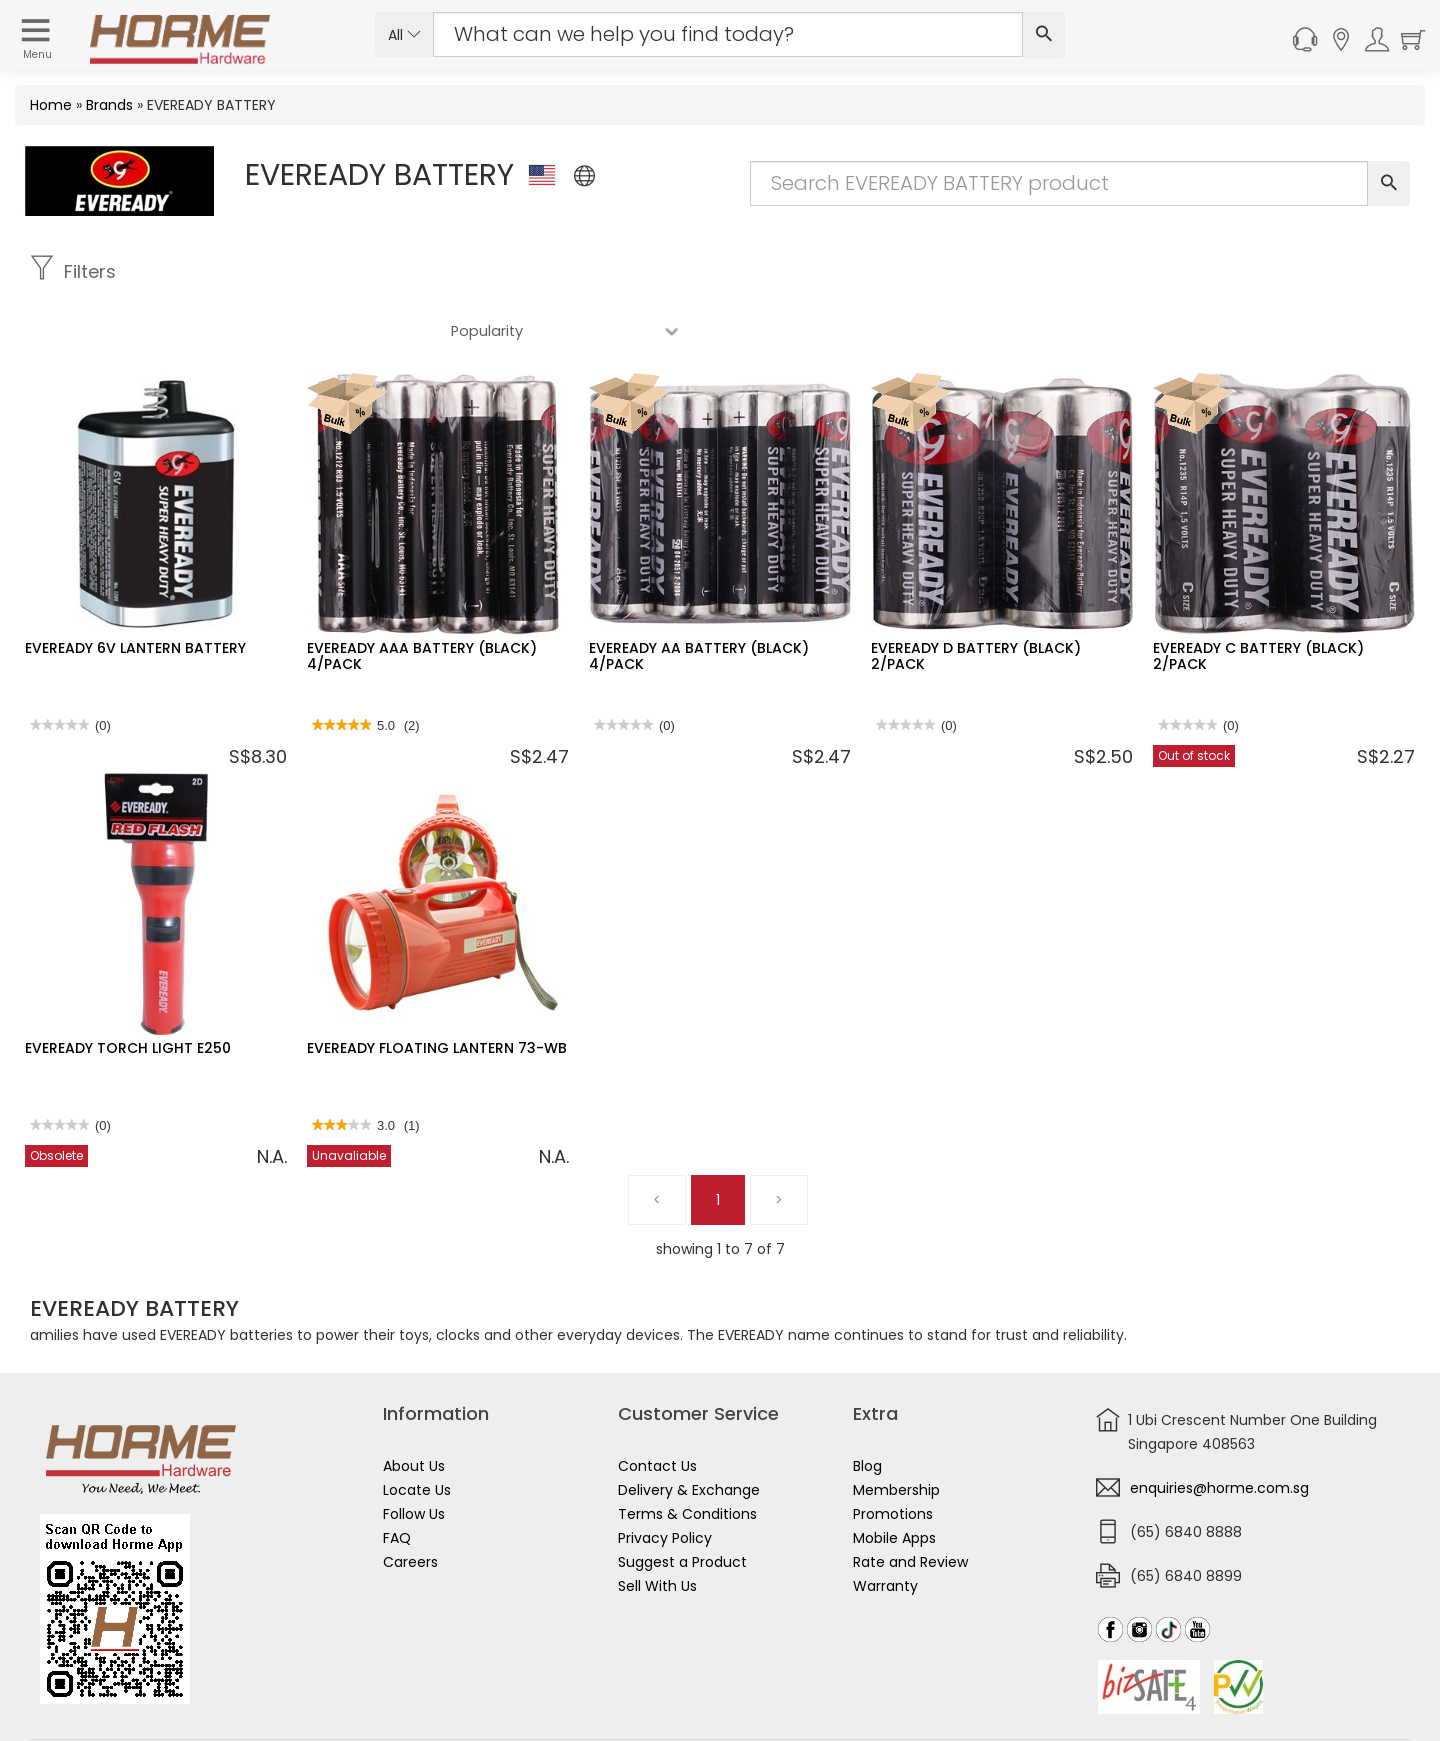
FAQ (397, 1479)
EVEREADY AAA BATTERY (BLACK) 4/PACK (422, 596)
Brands (109, 105)
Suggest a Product (682, 1503)
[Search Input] (728, 34)
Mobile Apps (894, 1479)
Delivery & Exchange (689, 1431)
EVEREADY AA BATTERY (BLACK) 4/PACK (699, 596)
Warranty (885, 1527)
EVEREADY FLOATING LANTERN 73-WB (437, 989)
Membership (896, 1431)
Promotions (893, 1455)
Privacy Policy (665, 1479)
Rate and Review (910, 1503)
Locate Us (417, 1431)
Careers (410, 1503)
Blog (867, 1407)
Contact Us (657, 1407)
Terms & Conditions (687, 1455)
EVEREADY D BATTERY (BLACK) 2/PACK (976, 596)
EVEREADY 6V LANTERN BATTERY (135, 589)
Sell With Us (657, 1527)
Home (51, 105)
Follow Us (414, 1455)
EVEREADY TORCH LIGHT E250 (128, 989)
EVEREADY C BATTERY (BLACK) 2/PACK (1258, 596)
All (404, 35)
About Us (414, 1407)
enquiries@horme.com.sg (1219, 1429)
